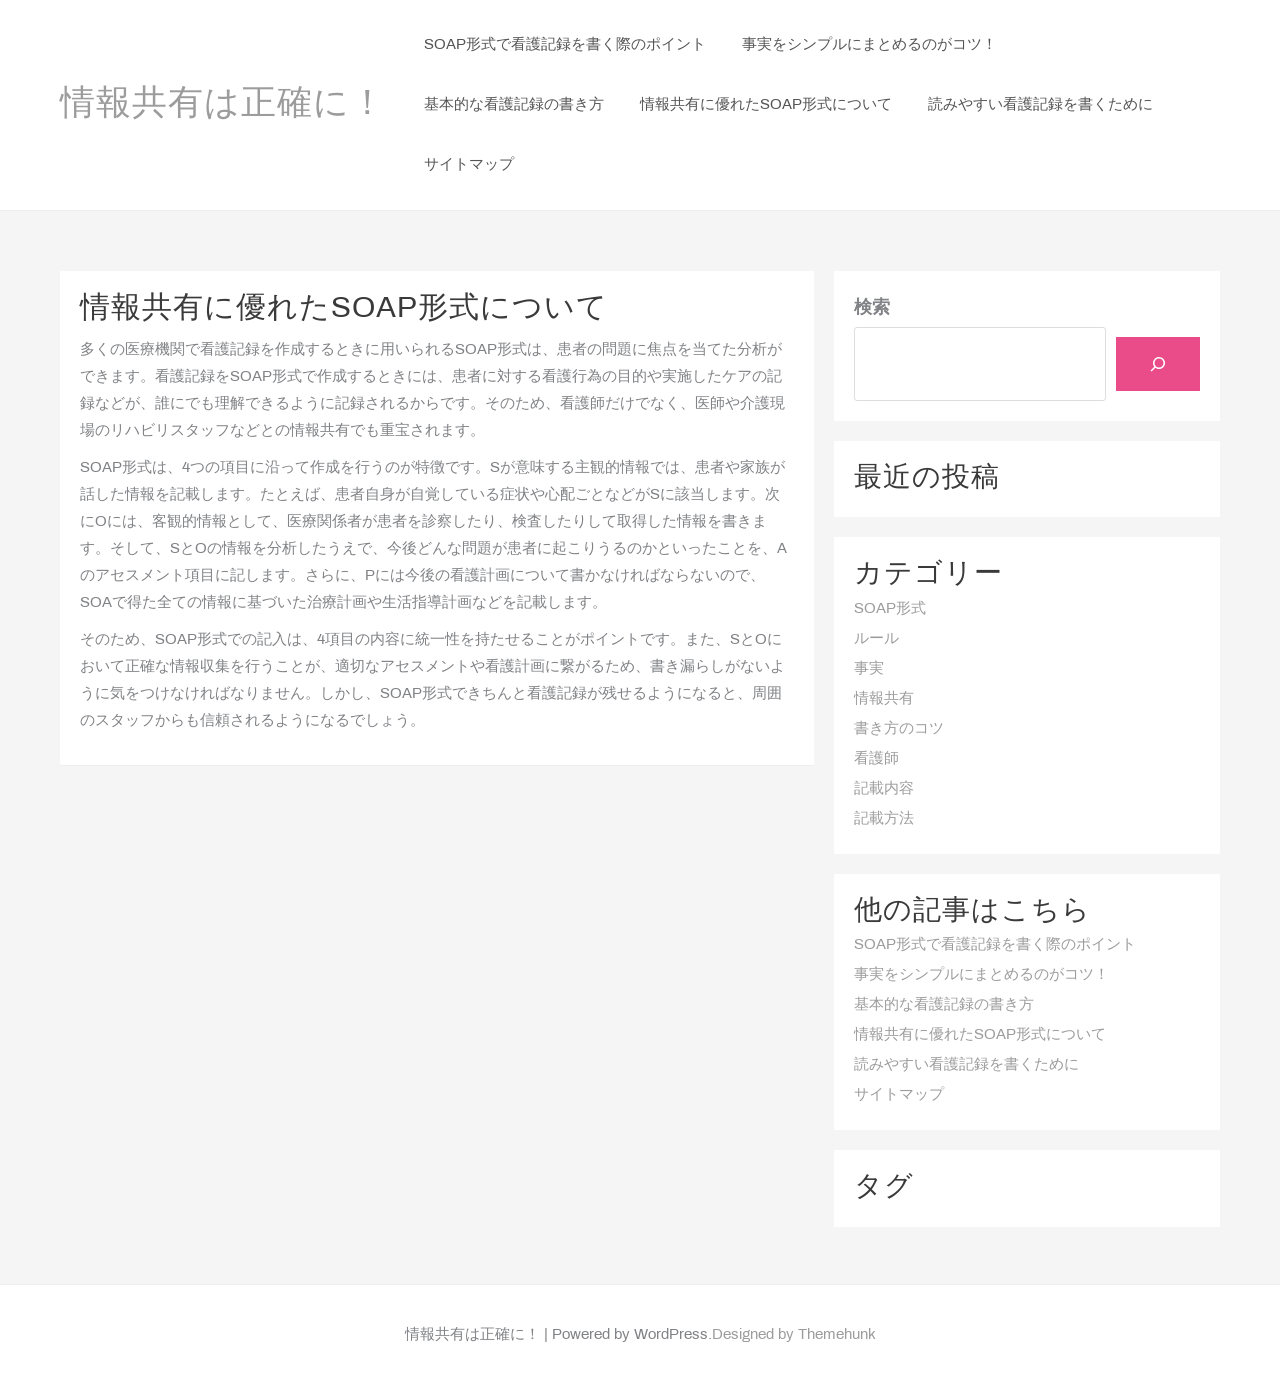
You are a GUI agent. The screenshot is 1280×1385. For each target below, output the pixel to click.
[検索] (1158, 364)
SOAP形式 (890, 609)
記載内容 (884, 789)
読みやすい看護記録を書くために (966, 1065)
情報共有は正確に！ (223, 105)
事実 (869, 669)
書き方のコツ (899, 729)
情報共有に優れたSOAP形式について (980, 1035)
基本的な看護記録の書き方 (944, 1005)
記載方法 (884, 819)
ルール (876, 639)
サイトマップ (899, 1095)
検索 (872, 308)
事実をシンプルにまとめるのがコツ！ (981, 975)
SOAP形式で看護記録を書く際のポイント (995, 945)
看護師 (876, 759)
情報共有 (884, 699)
